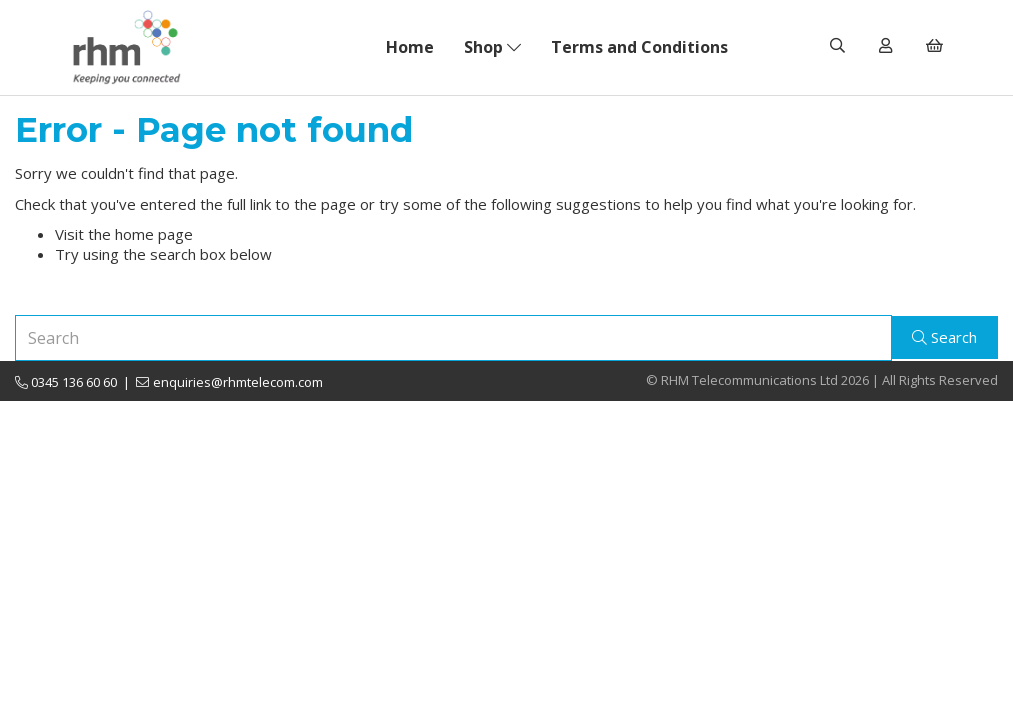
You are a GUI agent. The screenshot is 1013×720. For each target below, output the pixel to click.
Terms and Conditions (639, 47)
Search (944, 337)
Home (410, 47)
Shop (492, 47)
